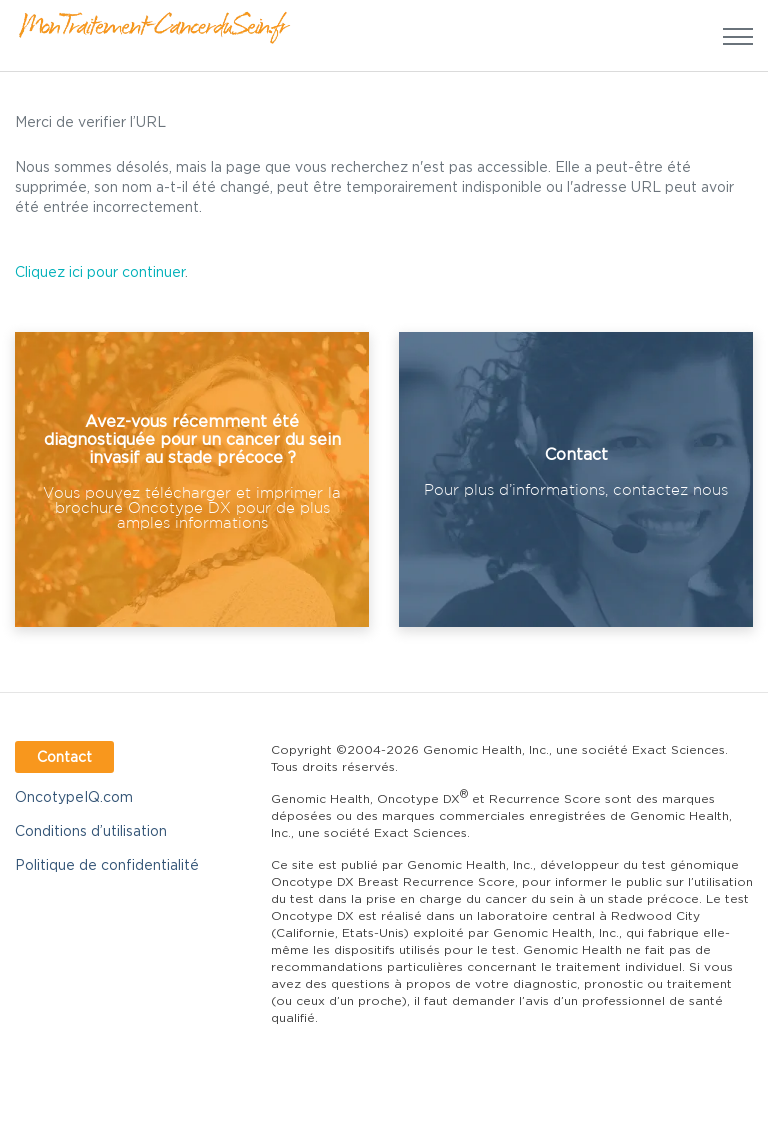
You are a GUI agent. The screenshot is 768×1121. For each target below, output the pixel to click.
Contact (64, 756)
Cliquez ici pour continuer (100, 271)
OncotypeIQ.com (74, 796)
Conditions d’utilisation (91, 830)
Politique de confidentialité (107, 864)
